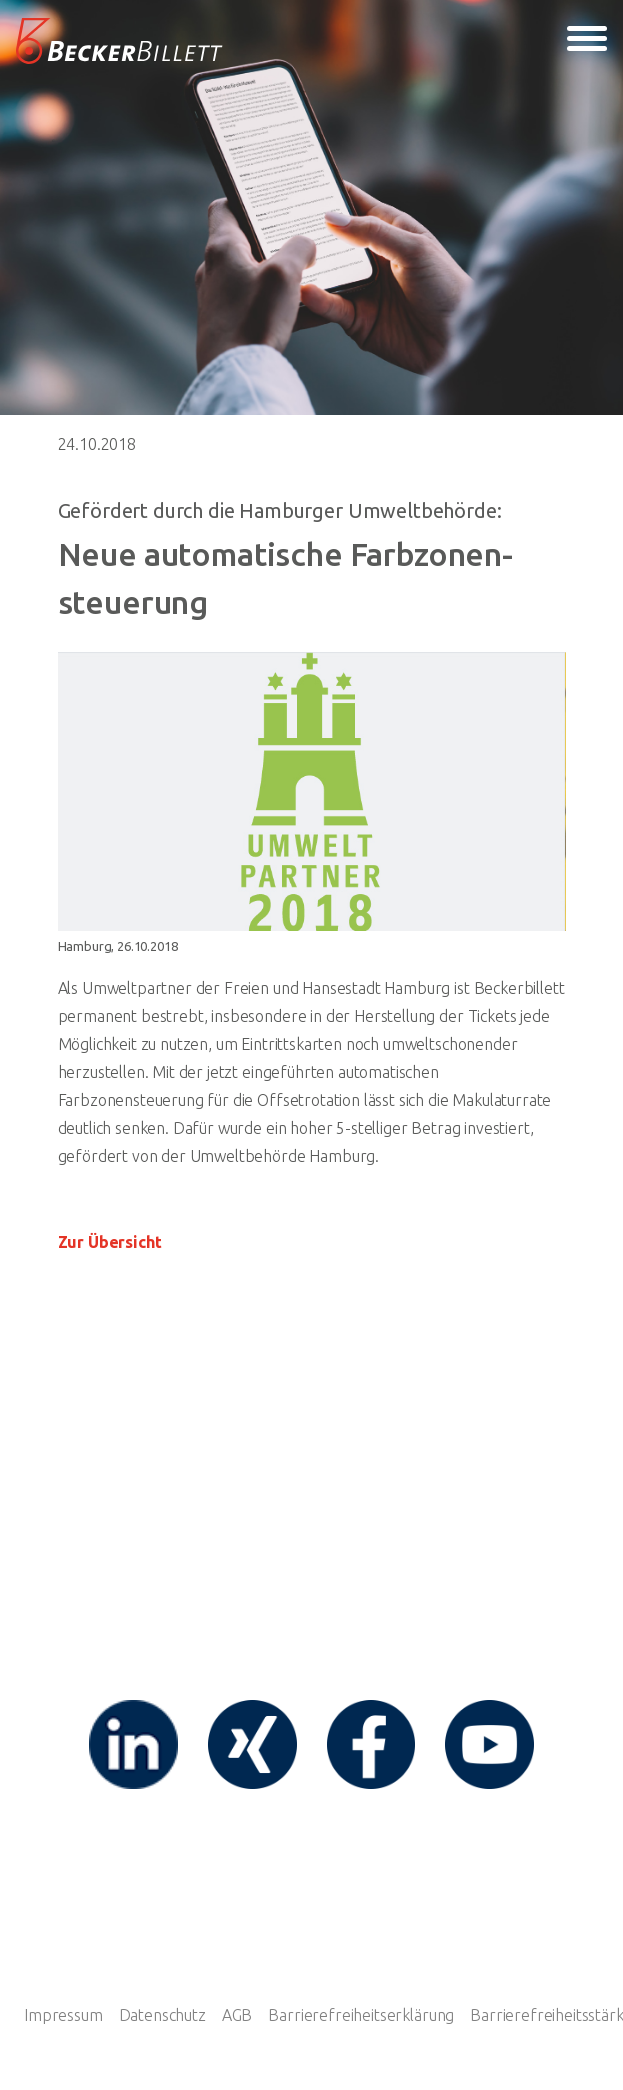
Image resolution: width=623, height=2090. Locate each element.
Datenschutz (162, 2015)
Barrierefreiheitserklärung (361, 2015)
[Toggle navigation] (587, 42)
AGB (237, 2015)
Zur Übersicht (110, 1242)
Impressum (63, 2015)
